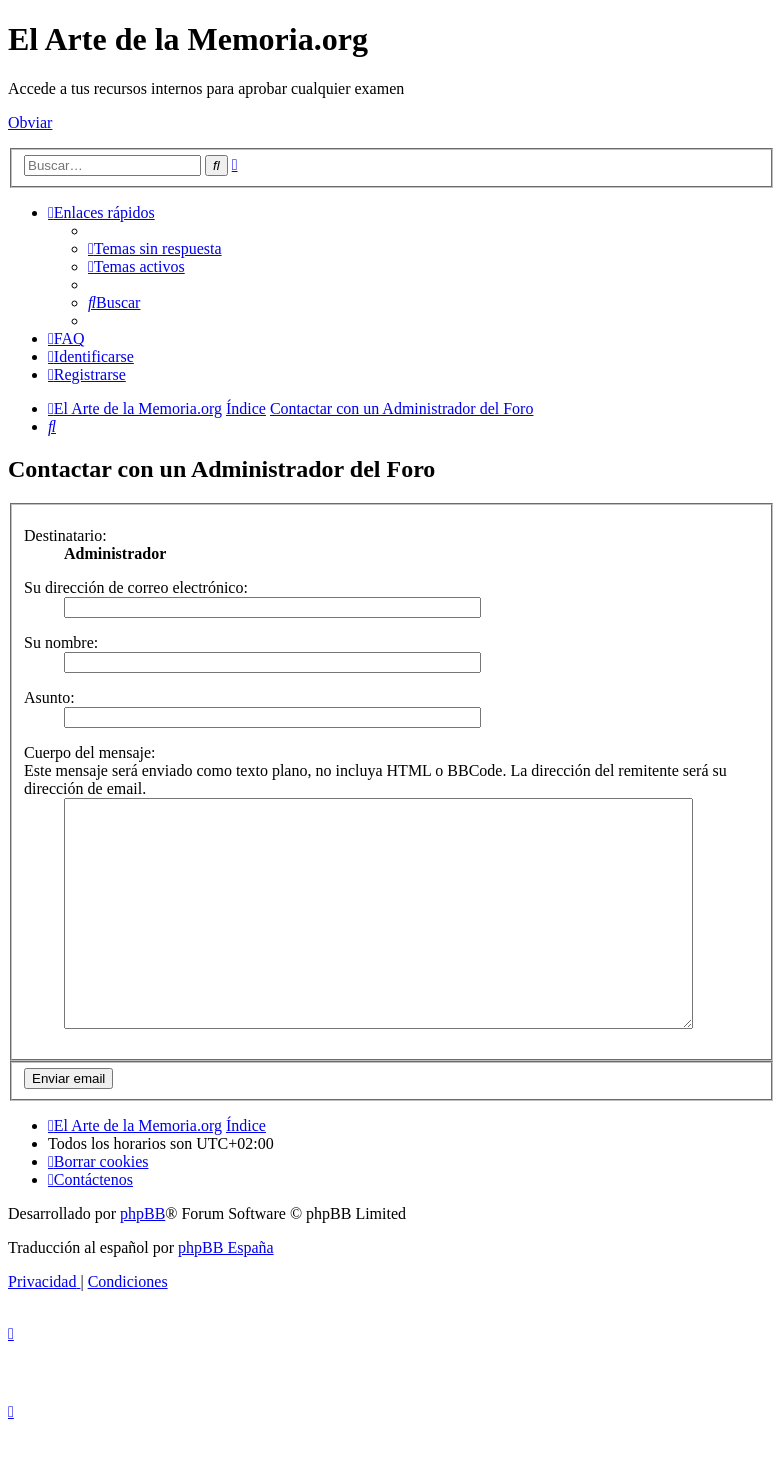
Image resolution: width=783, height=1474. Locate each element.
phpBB (142, 1258)
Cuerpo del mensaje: (90, 752)
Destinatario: (65, 535)
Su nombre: (61, 642)
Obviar (30, 122)
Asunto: (49, 697)
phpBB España (226, 1292)
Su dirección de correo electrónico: (136, 587)
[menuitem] (155, 248)
